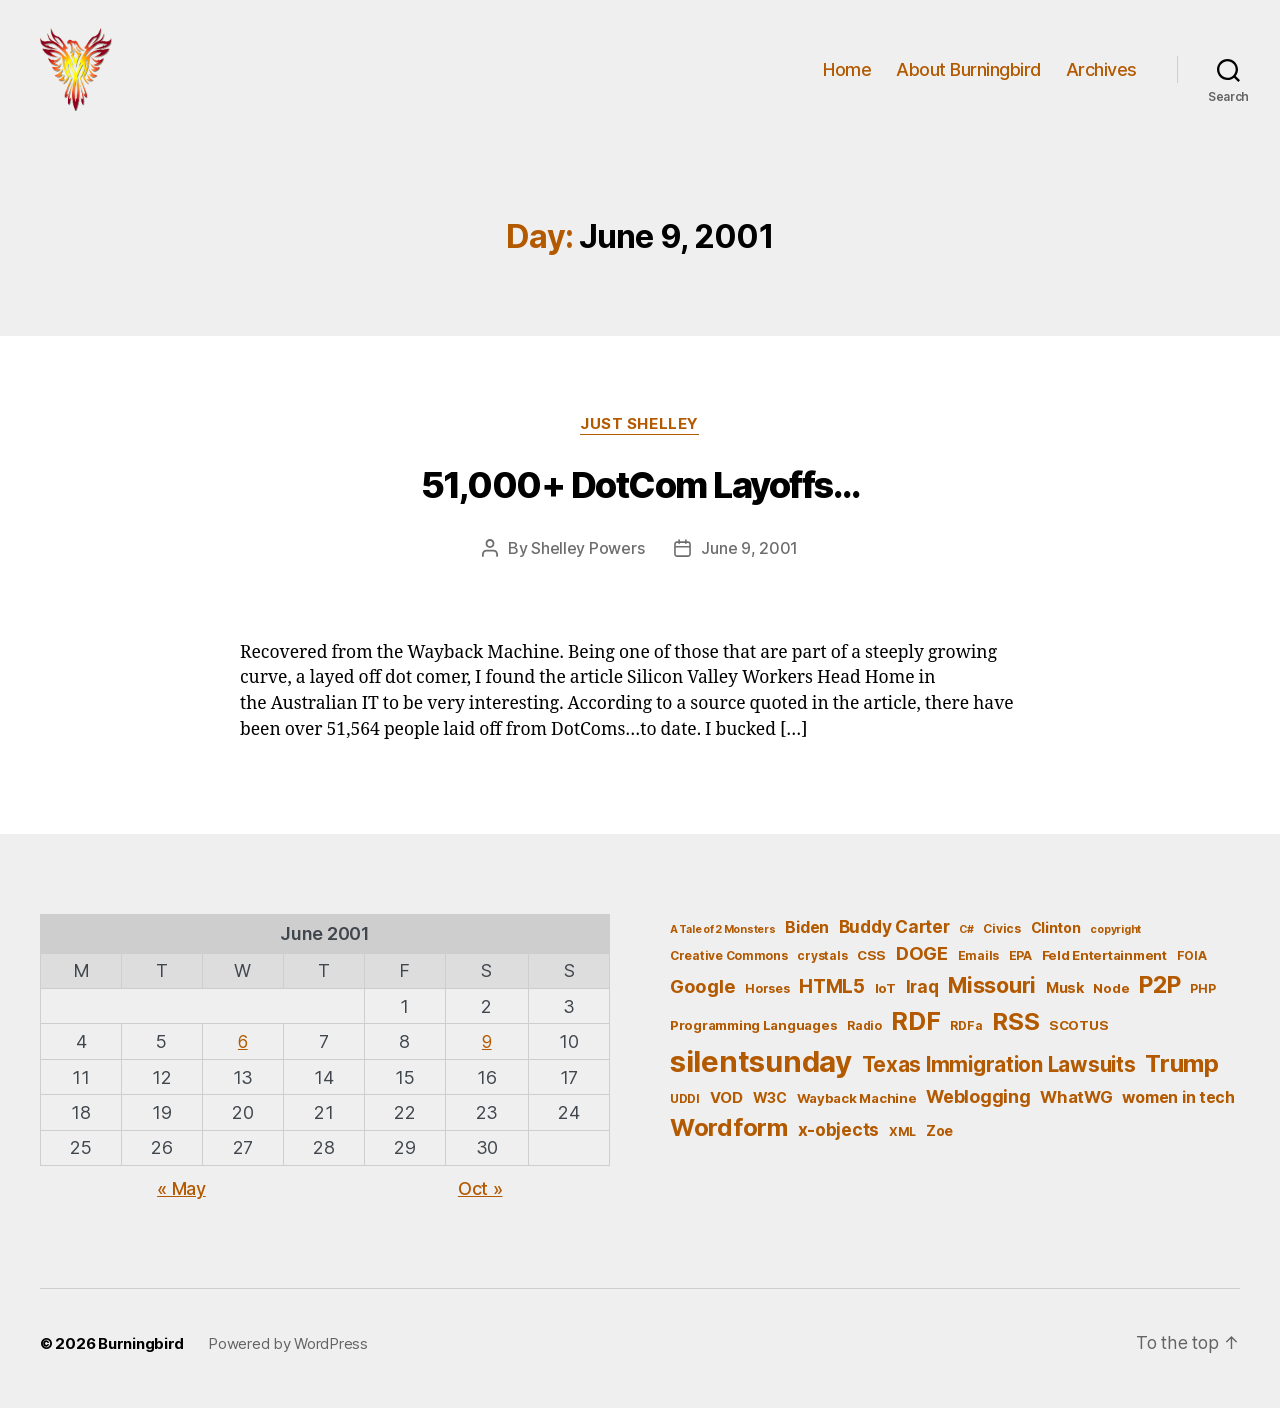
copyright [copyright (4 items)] (1115, 936)
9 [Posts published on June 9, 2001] (486, 1047)
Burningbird (141, 1349)
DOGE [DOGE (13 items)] (922, 960)
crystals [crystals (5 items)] (822, 962)
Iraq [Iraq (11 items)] (922, 992)
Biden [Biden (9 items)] (807, 934)
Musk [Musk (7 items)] (1065, 993)
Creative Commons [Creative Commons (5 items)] (729, 962)
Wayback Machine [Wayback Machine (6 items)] (857, 1104)
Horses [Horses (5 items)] (767, 994)
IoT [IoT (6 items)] (885, 994)
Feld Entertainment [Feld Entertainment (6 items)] (1104, 962)
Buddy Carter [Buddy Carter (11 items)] (894, 933)
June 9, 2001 (749, 555)
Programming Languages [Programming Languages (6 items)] (753, 1031)
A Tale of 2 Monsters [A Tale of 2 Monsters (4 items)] (723, 936)
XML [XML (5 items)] (902, 1138)
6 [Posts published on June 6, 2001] (242, 1047)
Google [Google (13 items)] (702, 992)
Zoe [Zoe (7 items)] (939, 1137)
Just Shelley (640, 431)
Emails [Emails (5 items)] (978, 962)
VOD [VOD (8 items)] (726, 1104)
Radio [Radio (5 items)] (864, 1031)
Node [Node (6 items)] (1111, 994)
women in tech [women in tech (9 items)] (1178, 1103)
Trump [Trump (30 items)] (1182, 1069)
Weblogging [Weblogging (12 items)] (978, 1102)
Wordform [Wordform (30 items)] (729, 1134)
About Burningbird (968, 72)
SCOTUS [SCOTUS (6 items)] (1078, 1031)
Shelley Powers (587, 555)
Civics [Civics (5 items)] (1001, 935)
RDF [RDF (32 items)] (915, 1027)
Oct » (480, 1194)
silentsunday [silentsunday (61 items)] (761, 1067)
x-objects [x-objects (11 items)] (839, 1136)
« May (181, 1194)
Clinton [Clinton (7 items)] (1056, 934)
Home (847, 72)
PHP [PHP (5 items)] (1202, 994)
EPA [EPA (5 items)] (1020, 962)
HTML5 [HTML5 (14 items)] (832, 992)
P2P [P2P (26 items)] (1159, 991)
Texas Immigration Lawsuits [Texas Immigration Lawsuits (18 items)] (999, 1070)
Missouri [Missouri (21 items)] (992, 991)
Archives (1101, 72)
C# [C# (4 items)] (966, 936)
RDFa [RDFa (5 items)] (966, 1031)
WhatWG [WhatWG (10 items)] (1076, 1103)
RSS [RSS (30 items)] (1015, 1027)
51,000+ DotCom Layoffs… (640, 492)
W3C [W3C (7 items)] (770, 1103)
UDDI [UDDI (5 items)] (685, 1104)
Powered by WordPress (288, 1349)
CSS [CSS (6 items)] (871, 962)
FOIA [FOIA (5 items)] (1192, 962)
